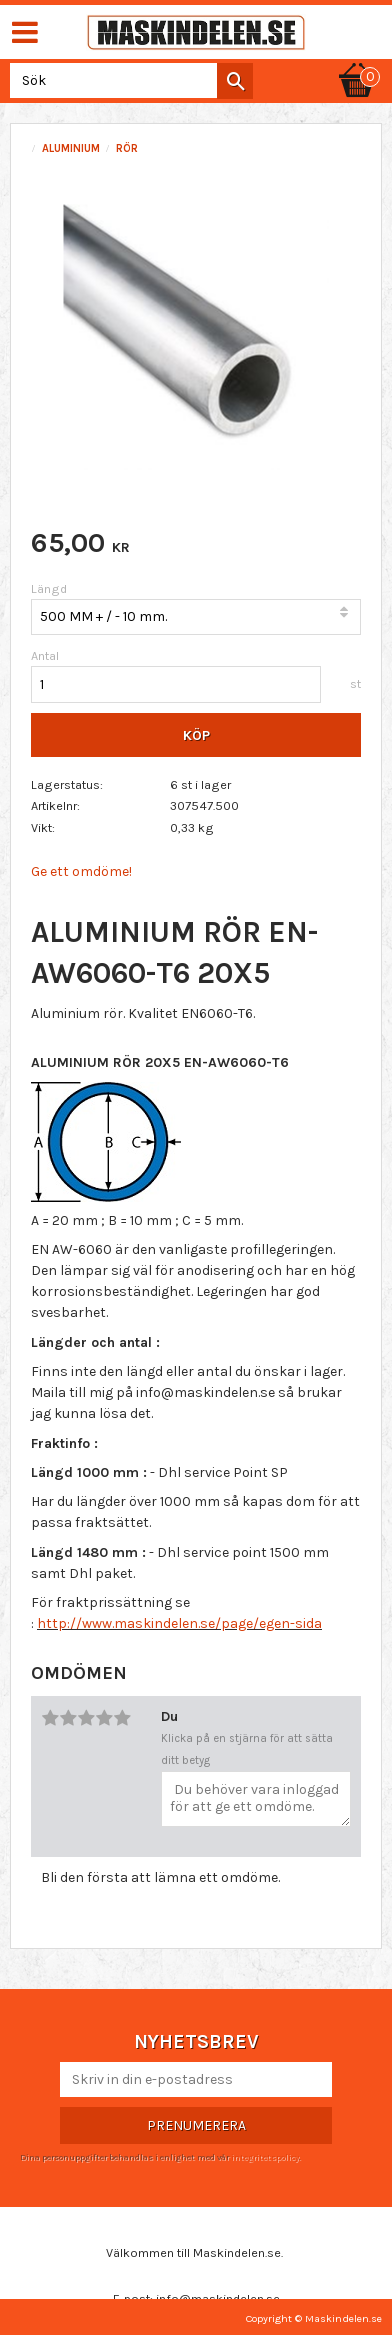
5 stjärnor (122, 1718)
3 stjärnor (86, 1718)
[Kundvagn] (357, 62)
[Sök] (235, 81)
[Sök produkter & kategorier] (127, 80)
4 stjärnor (104, 1718)
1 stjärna (50, 1718)
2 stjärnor (68, 1718)
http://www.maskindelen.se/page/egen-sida (179, 1623)
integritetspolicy (265, 2157)
